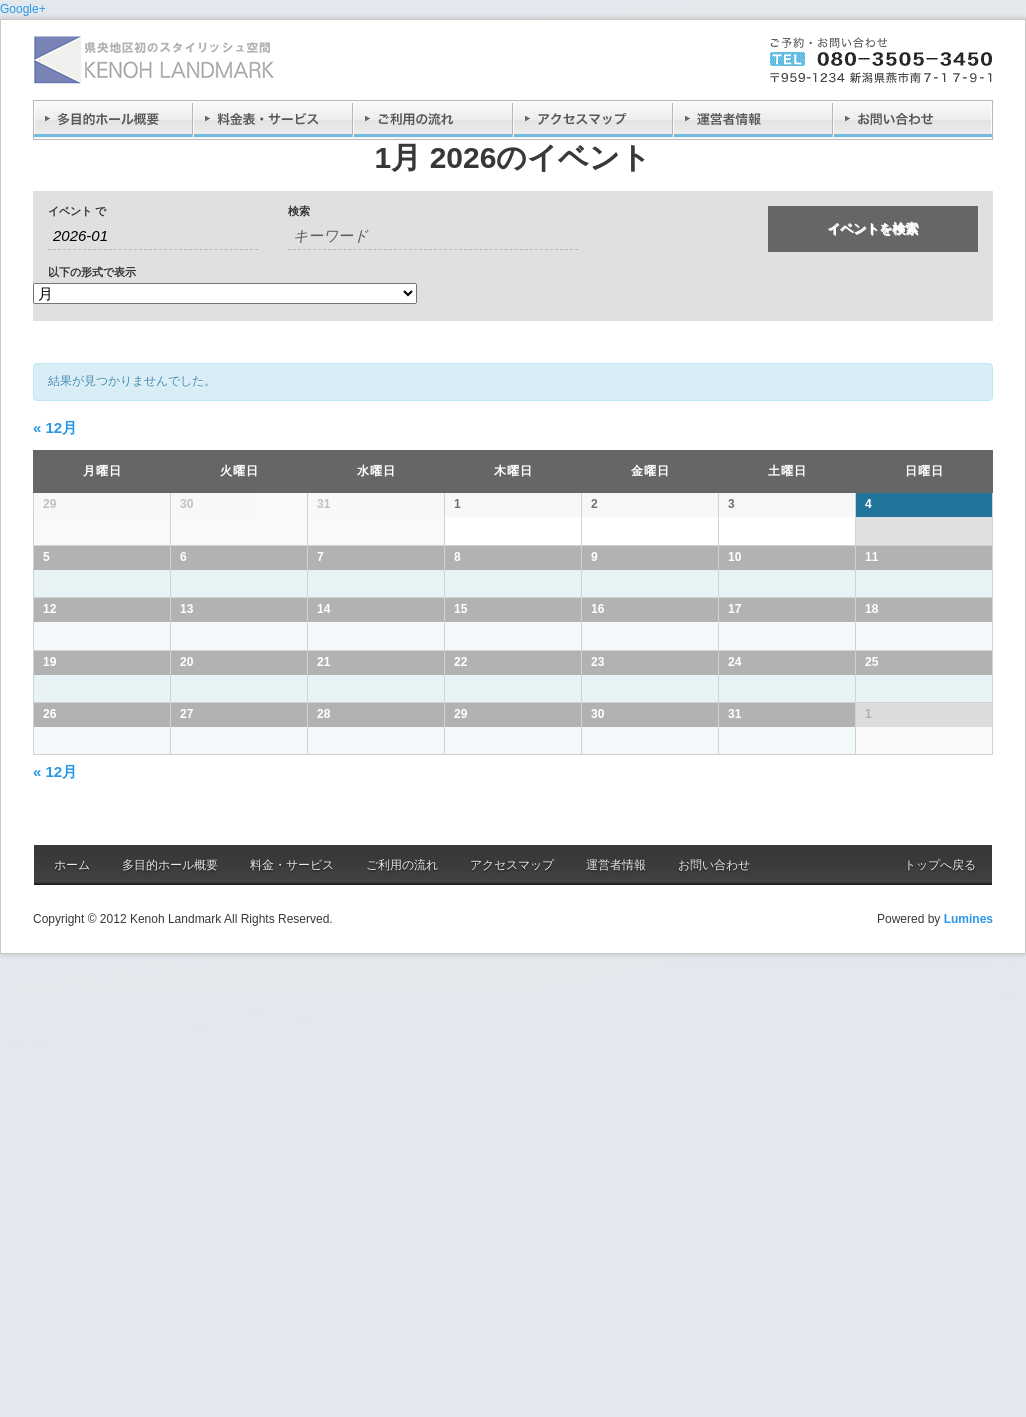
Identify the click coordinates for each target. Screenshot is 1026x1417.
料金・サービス (292, 1327)
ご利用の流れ (402, 1327)
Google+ (23, 9)
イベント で (77, 211)
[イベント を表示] (225, 293)
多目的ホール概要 (170, 1327)
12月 (55, 427)
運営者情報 (616, 1327)
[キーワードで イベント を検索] (433, 236)
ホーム (72, 1327)
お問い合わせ (714, 1327)
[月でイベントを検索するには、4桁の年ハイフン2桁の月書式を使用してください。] (153, 236)
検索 (299, 211)
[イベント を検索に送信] (873, 229)
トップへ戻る (940, 1327)
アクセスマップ (512, 1327)
